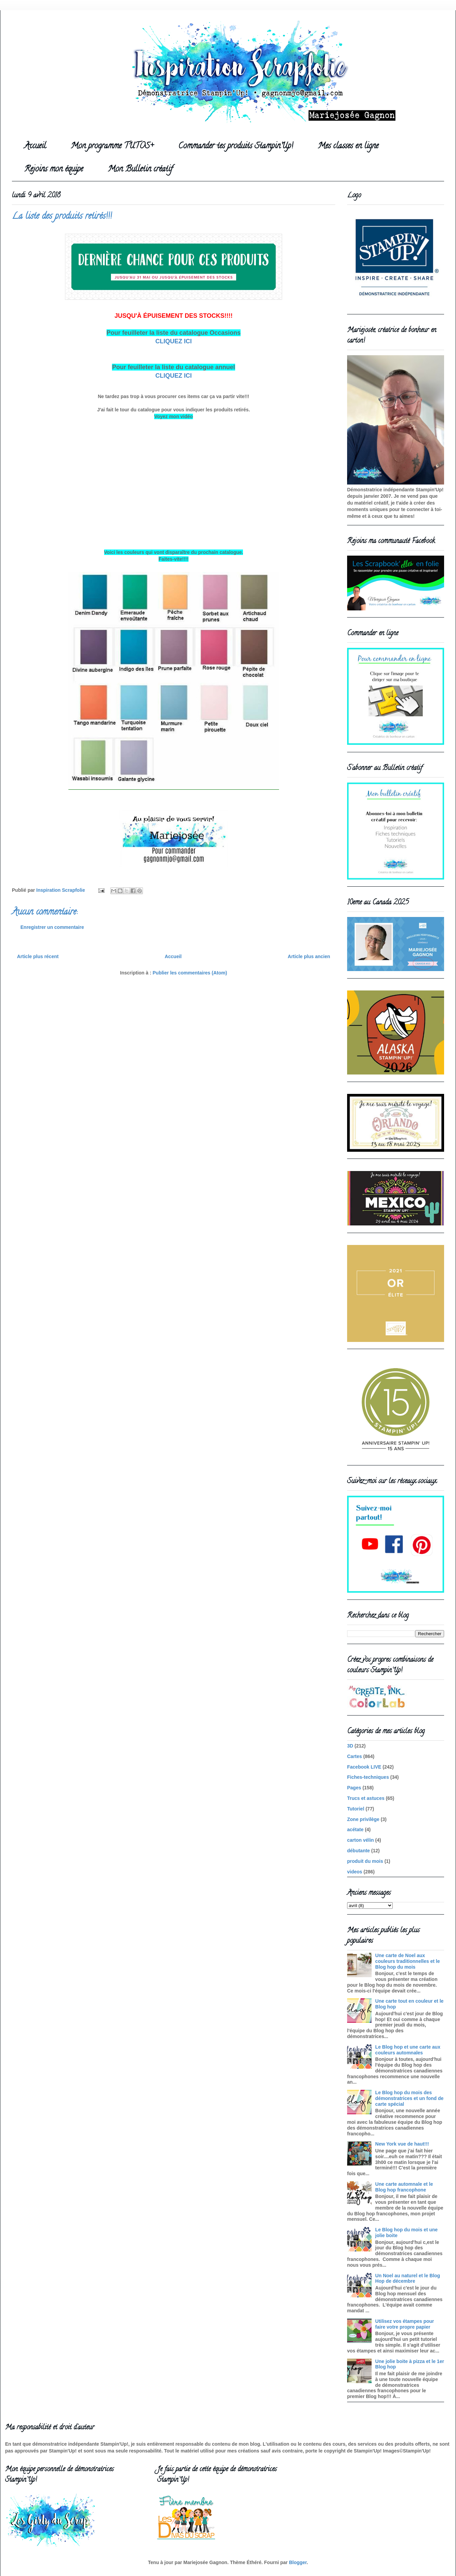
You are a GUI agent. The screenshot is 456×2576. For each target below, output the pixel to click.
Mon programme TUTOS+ (112, 146)
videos (354, 1871)
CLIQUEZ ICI (174, 341)
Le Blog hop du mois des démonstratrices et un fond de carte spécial (409, 2098)
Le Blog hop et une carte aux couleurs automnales (407, 2049)
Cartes (354, 1756)
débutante (358, 1850)
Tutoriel (355, 1808)
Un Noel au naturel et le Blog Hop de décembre (407, 2278)
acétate (355, 1829)
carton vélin (360, 1840)
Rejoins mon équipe (53, 169)
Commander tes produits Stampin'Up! (235, 146)
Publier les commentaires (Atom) (190, 972)
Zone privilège (363, 1819)
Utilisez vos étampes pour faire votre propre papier (404, 2324)
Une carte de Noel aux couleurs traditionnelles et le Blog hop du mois (407, 1961)
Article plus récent (38, 956)
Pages (354, 1787)
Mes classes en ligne (348, 146)
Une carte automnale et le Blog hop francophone (404, 2187)
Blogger (298, 2562)
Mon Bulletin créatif (140, 169)
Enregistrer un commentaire (52, 927)
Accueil (35, 146)
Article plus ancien (309, 956)
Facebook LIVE (364, 1767)
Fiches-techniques (368, 1777)
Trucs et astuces (366, 1798)
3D (350, 1746)
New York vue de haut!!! (402, 2144)
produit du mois (365, 1861)
